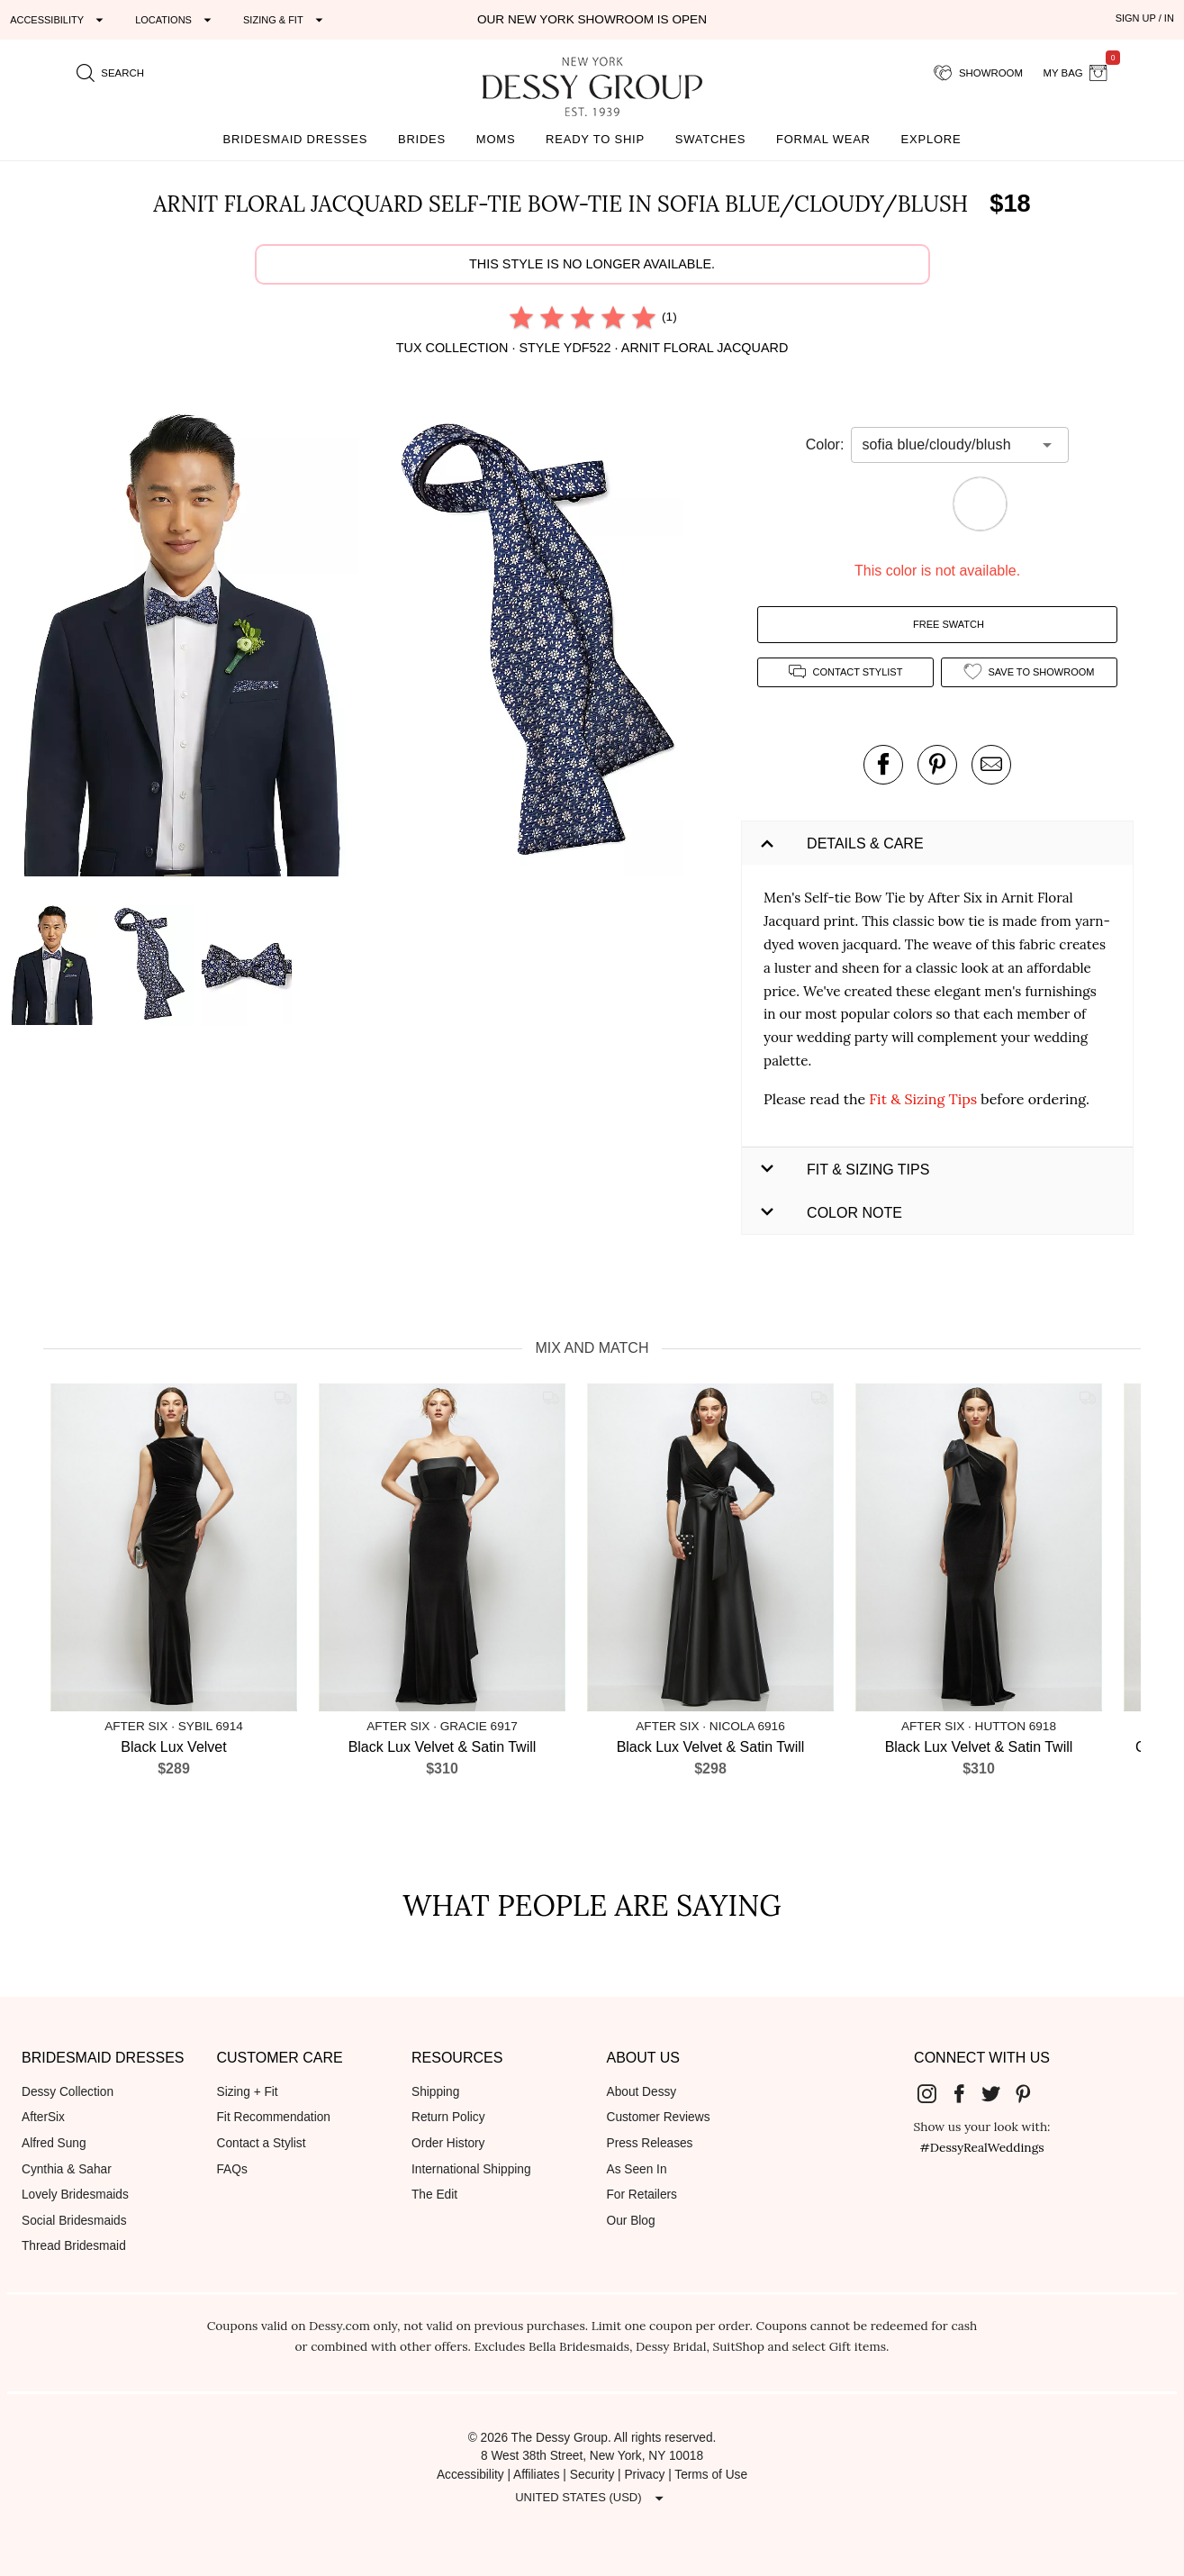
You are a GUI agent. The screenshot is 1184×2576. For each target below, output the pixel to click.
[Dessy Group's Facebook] (966, 2093)
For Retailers (642, 2194)
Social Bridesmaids (74, 2220)
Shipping (435, 2092)
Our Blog (631, 2220)
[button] (185, 646)
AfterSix (43, 2117)
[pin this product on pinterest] (937, 765)
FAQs (232, 2169)
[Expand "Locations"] (175, 19)
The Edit (434, 2194)
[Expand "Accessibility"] (59, 19)
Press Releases (650, 2143)
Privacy (644, 2474)
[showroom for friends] (978, 73)
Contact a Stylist (261, 2143)
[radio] (521, 317)
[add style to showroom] (1029, 672)
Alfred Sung (54, 2143)
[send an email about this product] (991, 765)
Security (592, 2474)
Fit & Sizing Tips (923, 1099)
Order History (447, 2143)
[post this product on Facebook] (883, 765)
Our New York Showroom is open (592, 19)
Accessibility (470, 2474)
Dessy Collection (67, 2092)
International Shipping (471, 2169)
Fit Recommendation (273, 2117)
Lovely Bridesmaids (75, 2194)
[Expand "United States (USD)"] (591, 2497)
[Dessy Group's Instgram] (933, 2093)
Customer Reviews (658, 2117)
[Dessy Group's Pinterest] (1030, 2093)
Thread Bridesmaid (74, 2246)
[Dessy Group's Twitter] (997, 2093)
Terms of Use (710, 2474)
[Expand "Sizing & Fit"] (285, 19)
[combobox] (946, 445)
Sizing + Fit (247, 2092)
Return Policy (448, 2117)
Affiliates (536, 2474)
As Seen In (637, 2169)
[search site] (111, 73)
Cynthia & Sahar (67, 2169)
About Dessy (642, 2092)
